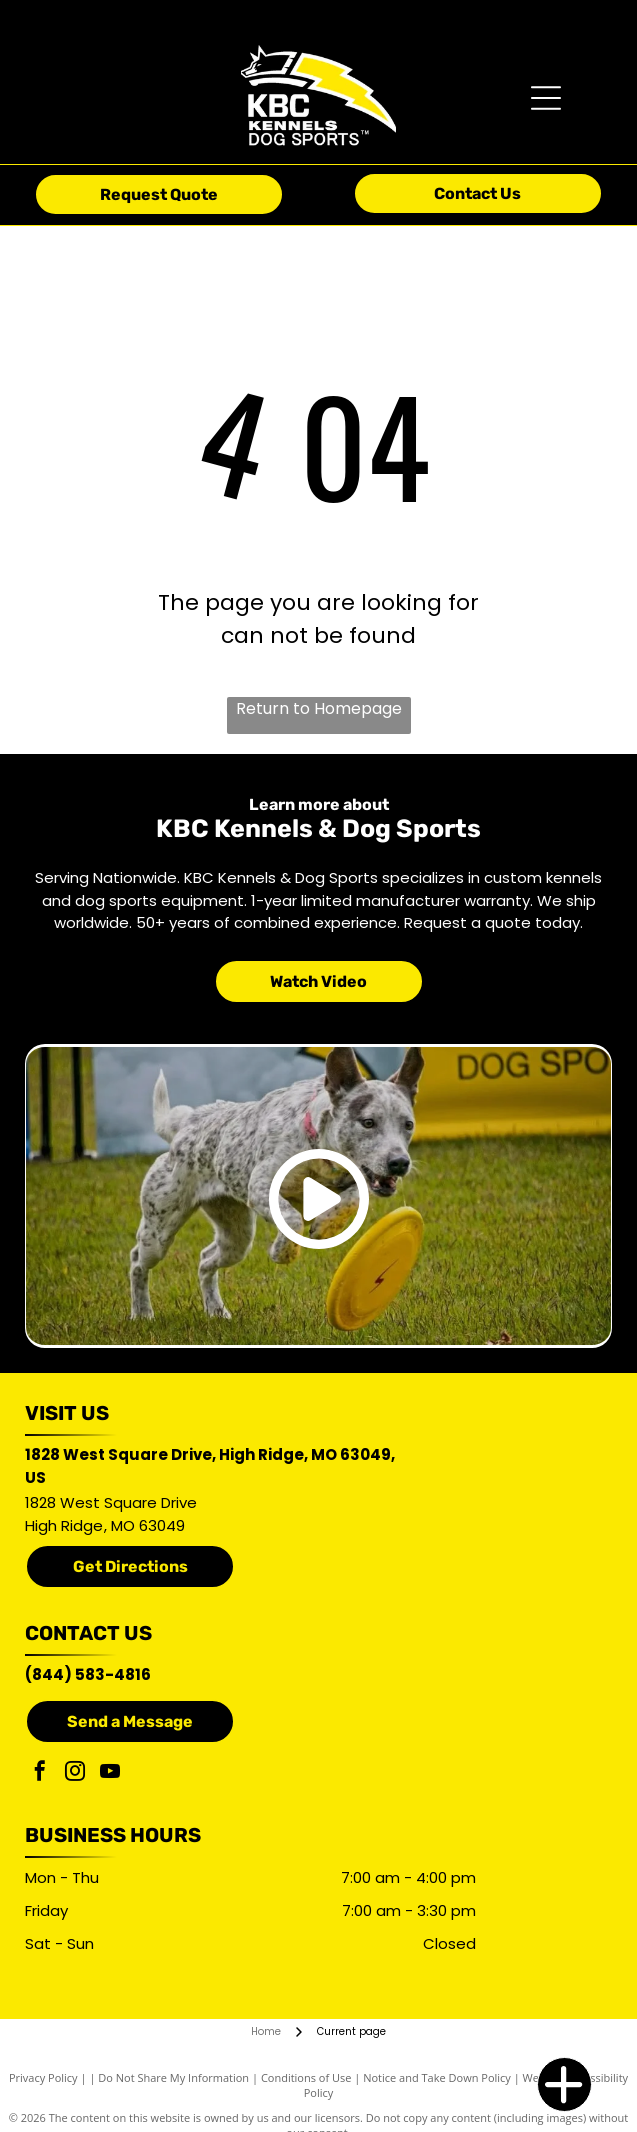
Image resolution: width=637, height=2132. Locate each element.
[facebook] (40, 1773)
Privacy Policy (43, 2077)
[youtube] (110, 1773)
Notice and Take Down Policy (437, 2077)
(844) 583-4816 (88, 1674)
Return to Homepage (319, 708)
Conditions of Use (306, 2077)
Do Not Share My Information (173, 2077)
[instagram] (75, 1773)
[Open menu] (546, 98)
